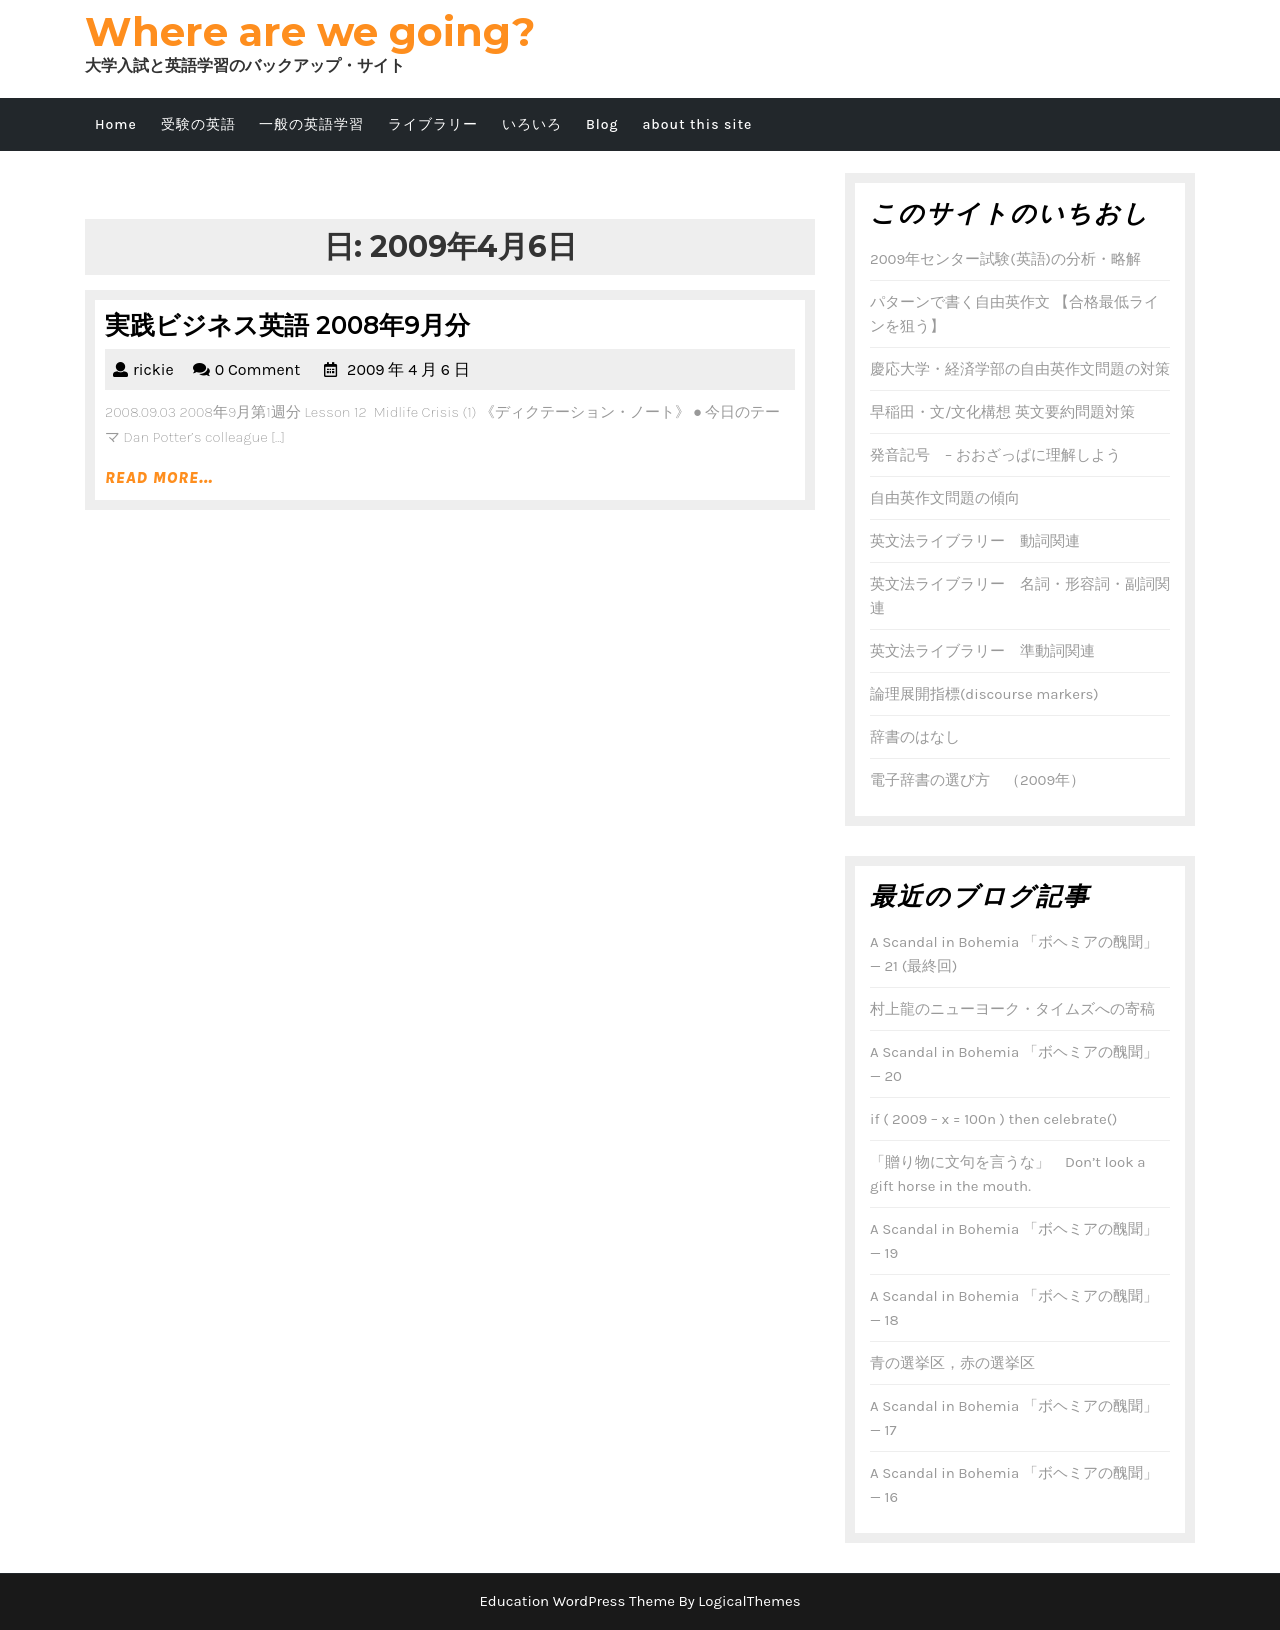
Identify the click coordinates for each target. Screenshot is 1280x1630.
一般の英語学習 (311, 124)
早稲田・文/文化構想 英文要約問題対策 (1002, 412)
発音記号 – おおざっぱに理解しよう (995, 455)
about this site (697, 124)
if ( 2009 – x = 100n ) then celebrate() (993, 1119)
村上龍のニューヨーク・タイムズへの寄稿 (1012, 1009)
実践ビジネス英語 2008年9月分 (287, 325)
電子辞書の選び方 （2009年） (977, 780)
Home (116, 124)
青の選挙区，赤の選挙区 (952, 1363)
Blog (602, 124)
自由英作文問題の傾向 (945, 498)
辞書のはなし (915, 737)
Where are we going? (310, 31)
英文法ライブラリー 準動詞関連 (982, 651)
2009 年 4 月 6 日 (408, 369)
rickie (153, 369)
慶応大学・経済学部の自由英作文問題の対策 (1020, 369)
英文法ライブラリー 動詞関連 (975, 541)
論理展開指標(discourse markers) (984, 694)
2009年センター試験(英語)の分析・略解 (1005, 259)
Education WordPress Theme (577, 1601)
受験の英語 (198, 124)
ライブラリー (433, 124)
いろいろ (532, 124)
